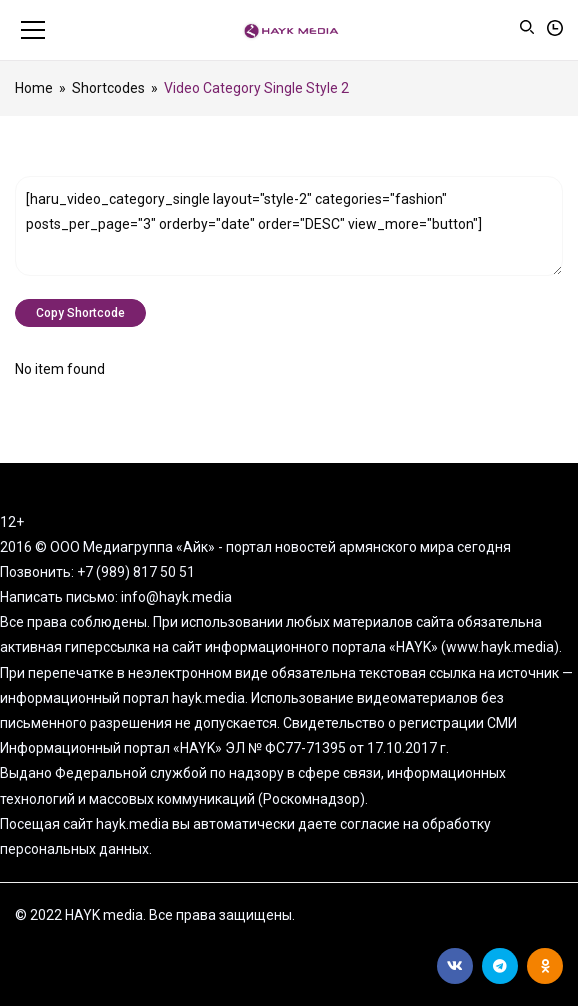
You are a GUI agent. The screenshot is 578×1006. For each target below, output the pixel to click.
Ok (545, 966)
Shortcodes (108, 88)
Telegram (500, 966)
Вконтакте (455, 966)
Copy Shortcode (80, 313)
